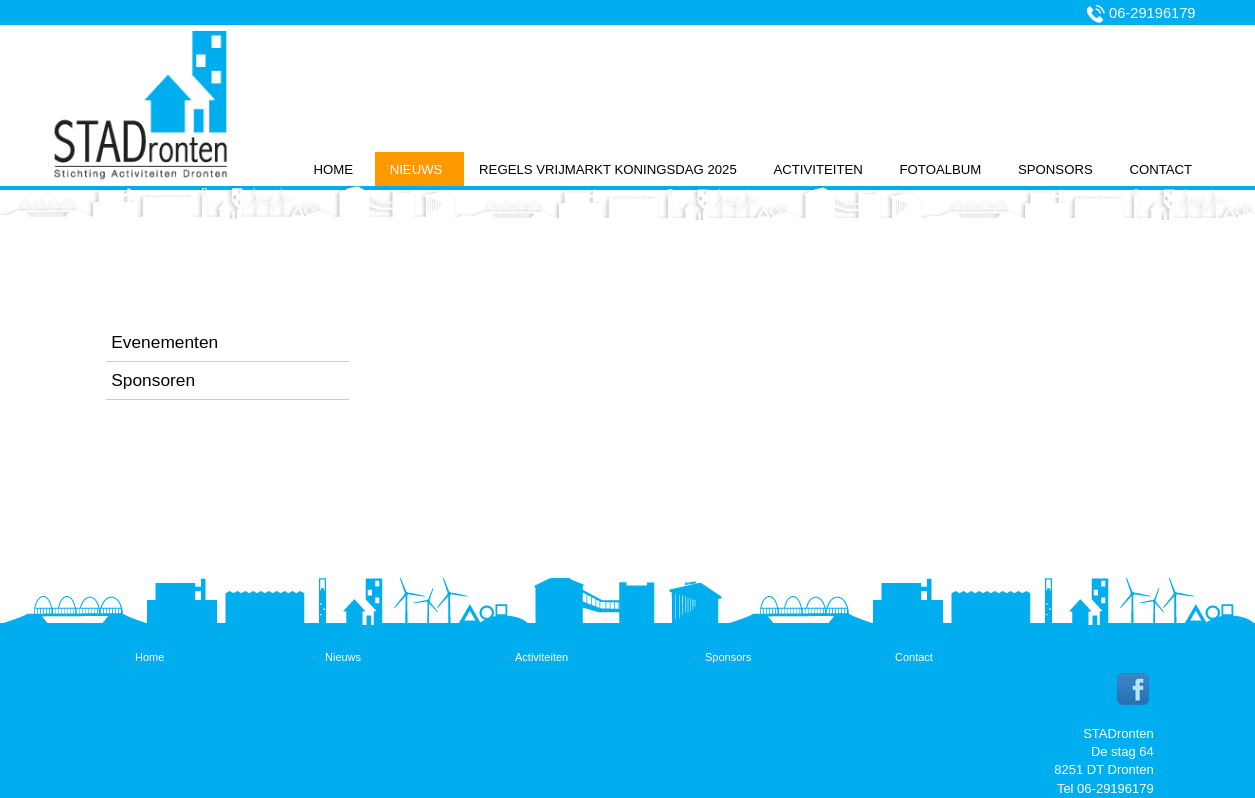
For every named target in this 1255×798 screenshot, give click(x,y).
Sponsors (1055, 169)
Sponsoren (153, 380)
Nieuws (416, 169)
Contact (1160, 169)
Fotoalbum (941, 169)
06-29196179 (1152, 13)
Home (333, 169)
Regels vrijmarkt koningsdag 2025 (608, 169)
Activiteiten (817, 169)
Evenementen (164, 342)
